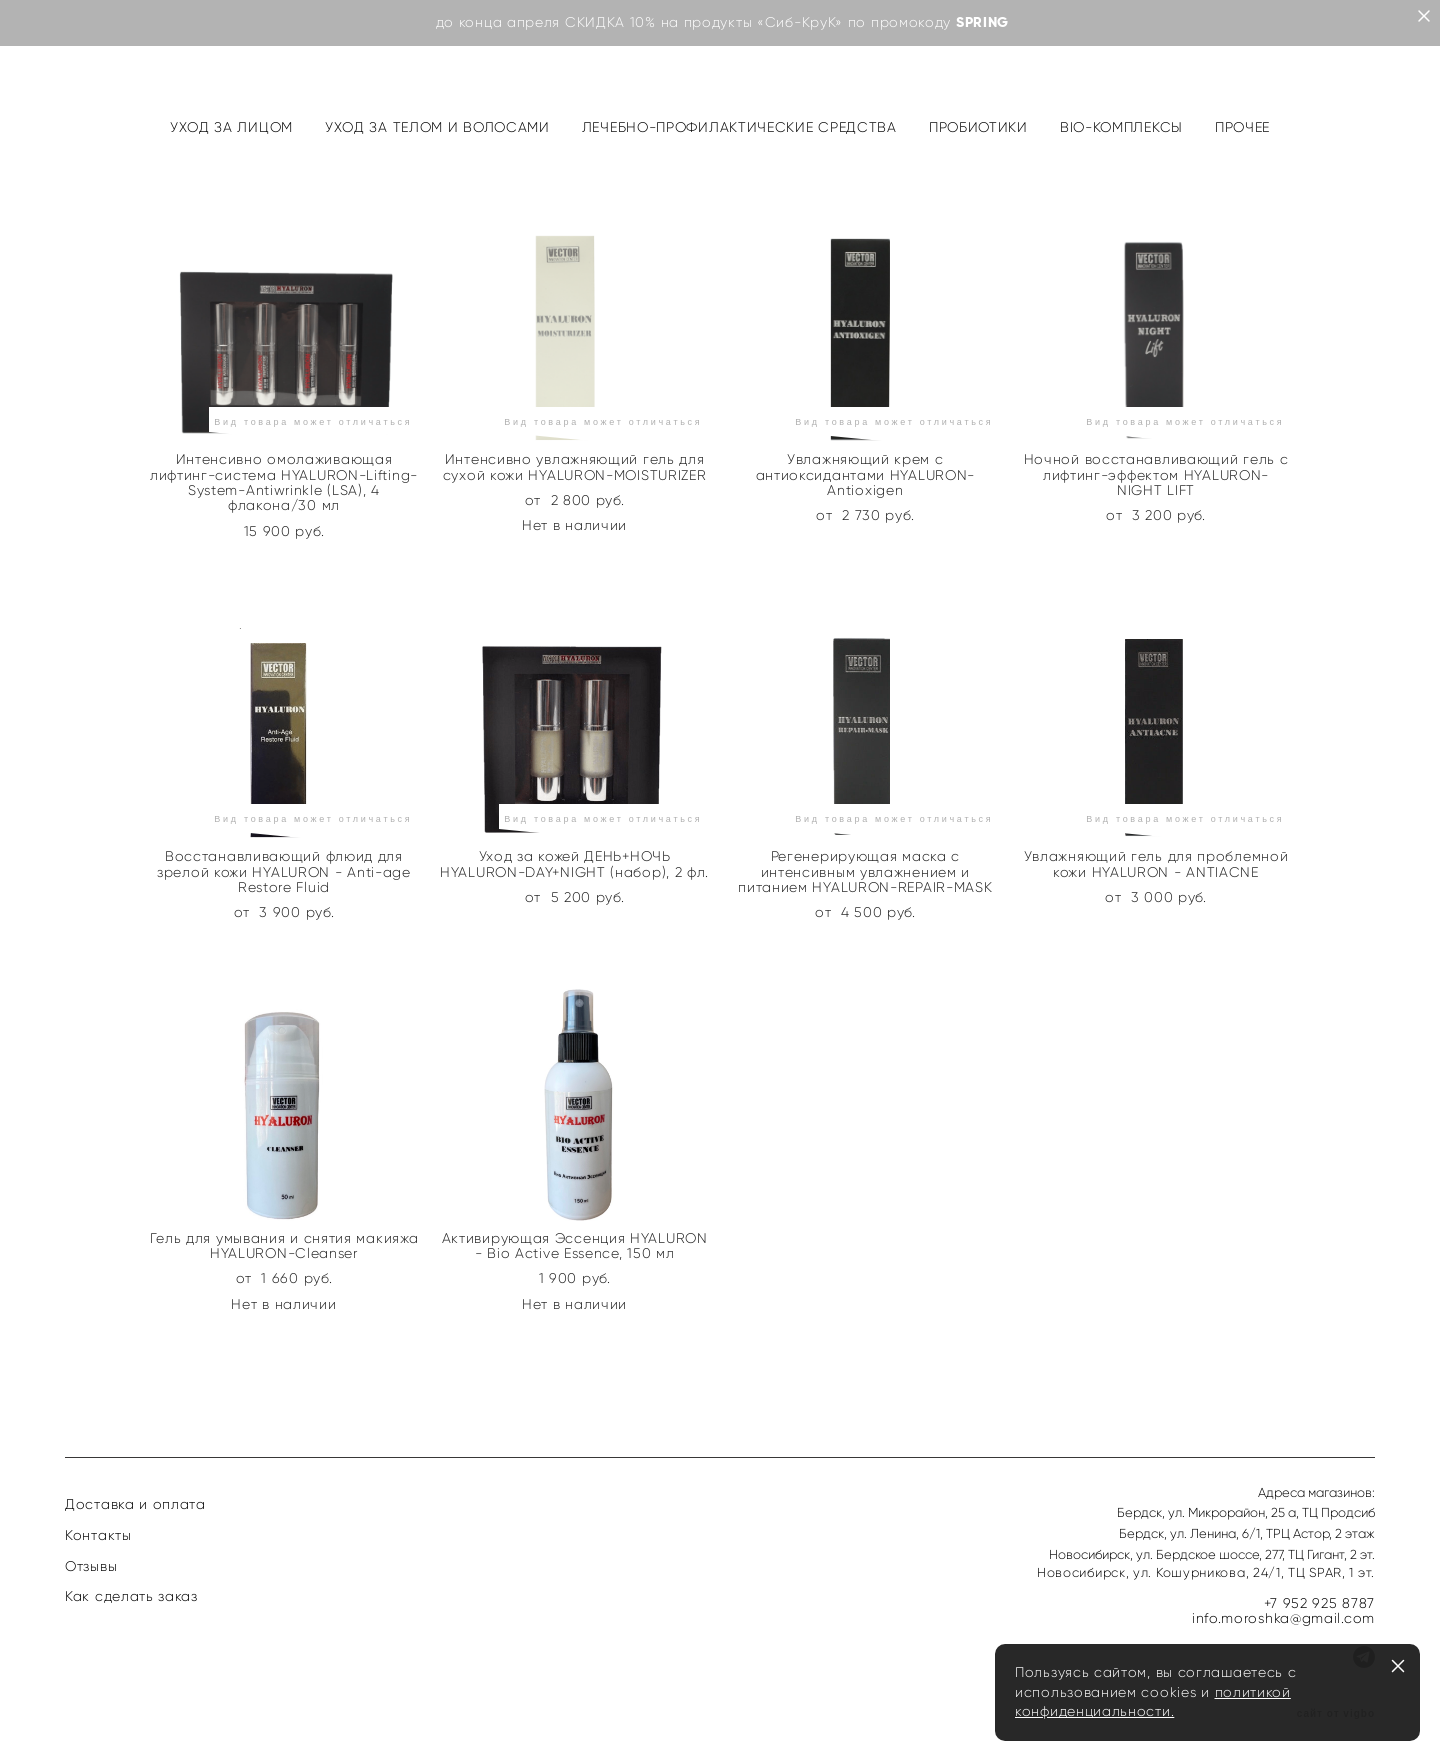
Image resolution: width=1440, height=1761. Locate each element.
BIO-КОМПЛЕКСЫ (1121, 127)
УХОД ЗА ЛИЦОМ (231, 127)
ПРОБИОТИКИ (978, 127)
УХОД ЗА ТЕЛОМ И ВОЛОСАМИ (437, 127)
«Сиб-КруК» (800, 22)
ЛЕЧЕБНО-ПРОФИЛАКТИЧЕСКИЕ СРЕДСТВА (739, 127)
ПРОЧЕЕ (1242, 127)
